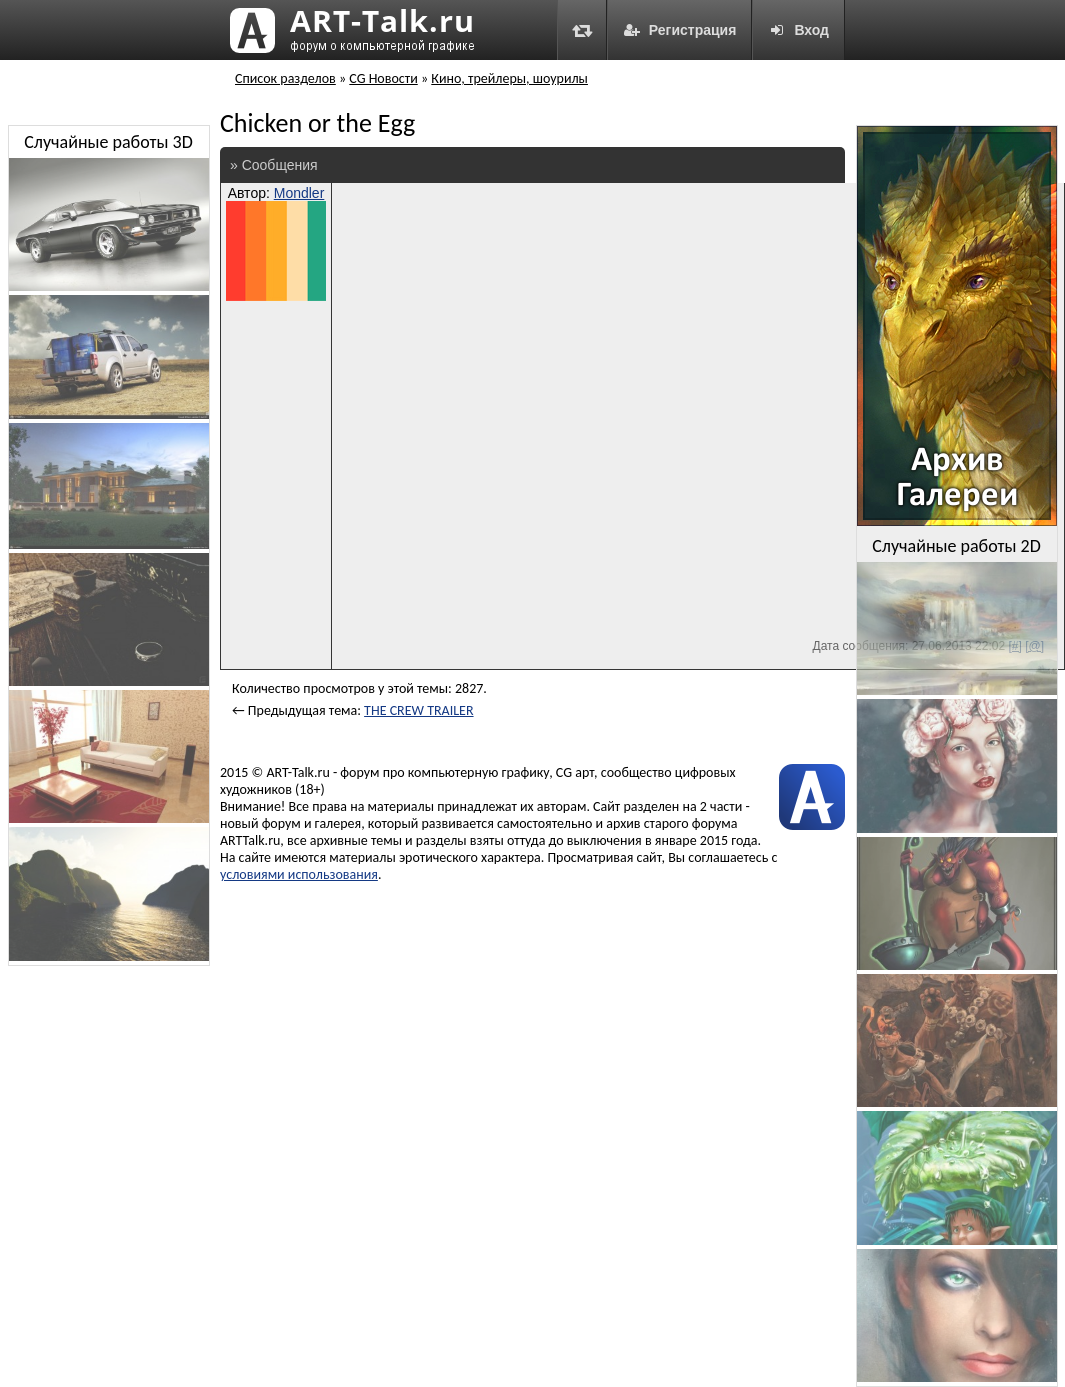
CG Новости (383, 78)
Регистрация (680, 30)
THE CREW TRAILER (418, 710)
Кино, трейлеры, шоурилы (509, 78)
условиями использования (299, 874)
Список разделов (285, 78)
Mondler (299, 193)
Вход (798, 30)
